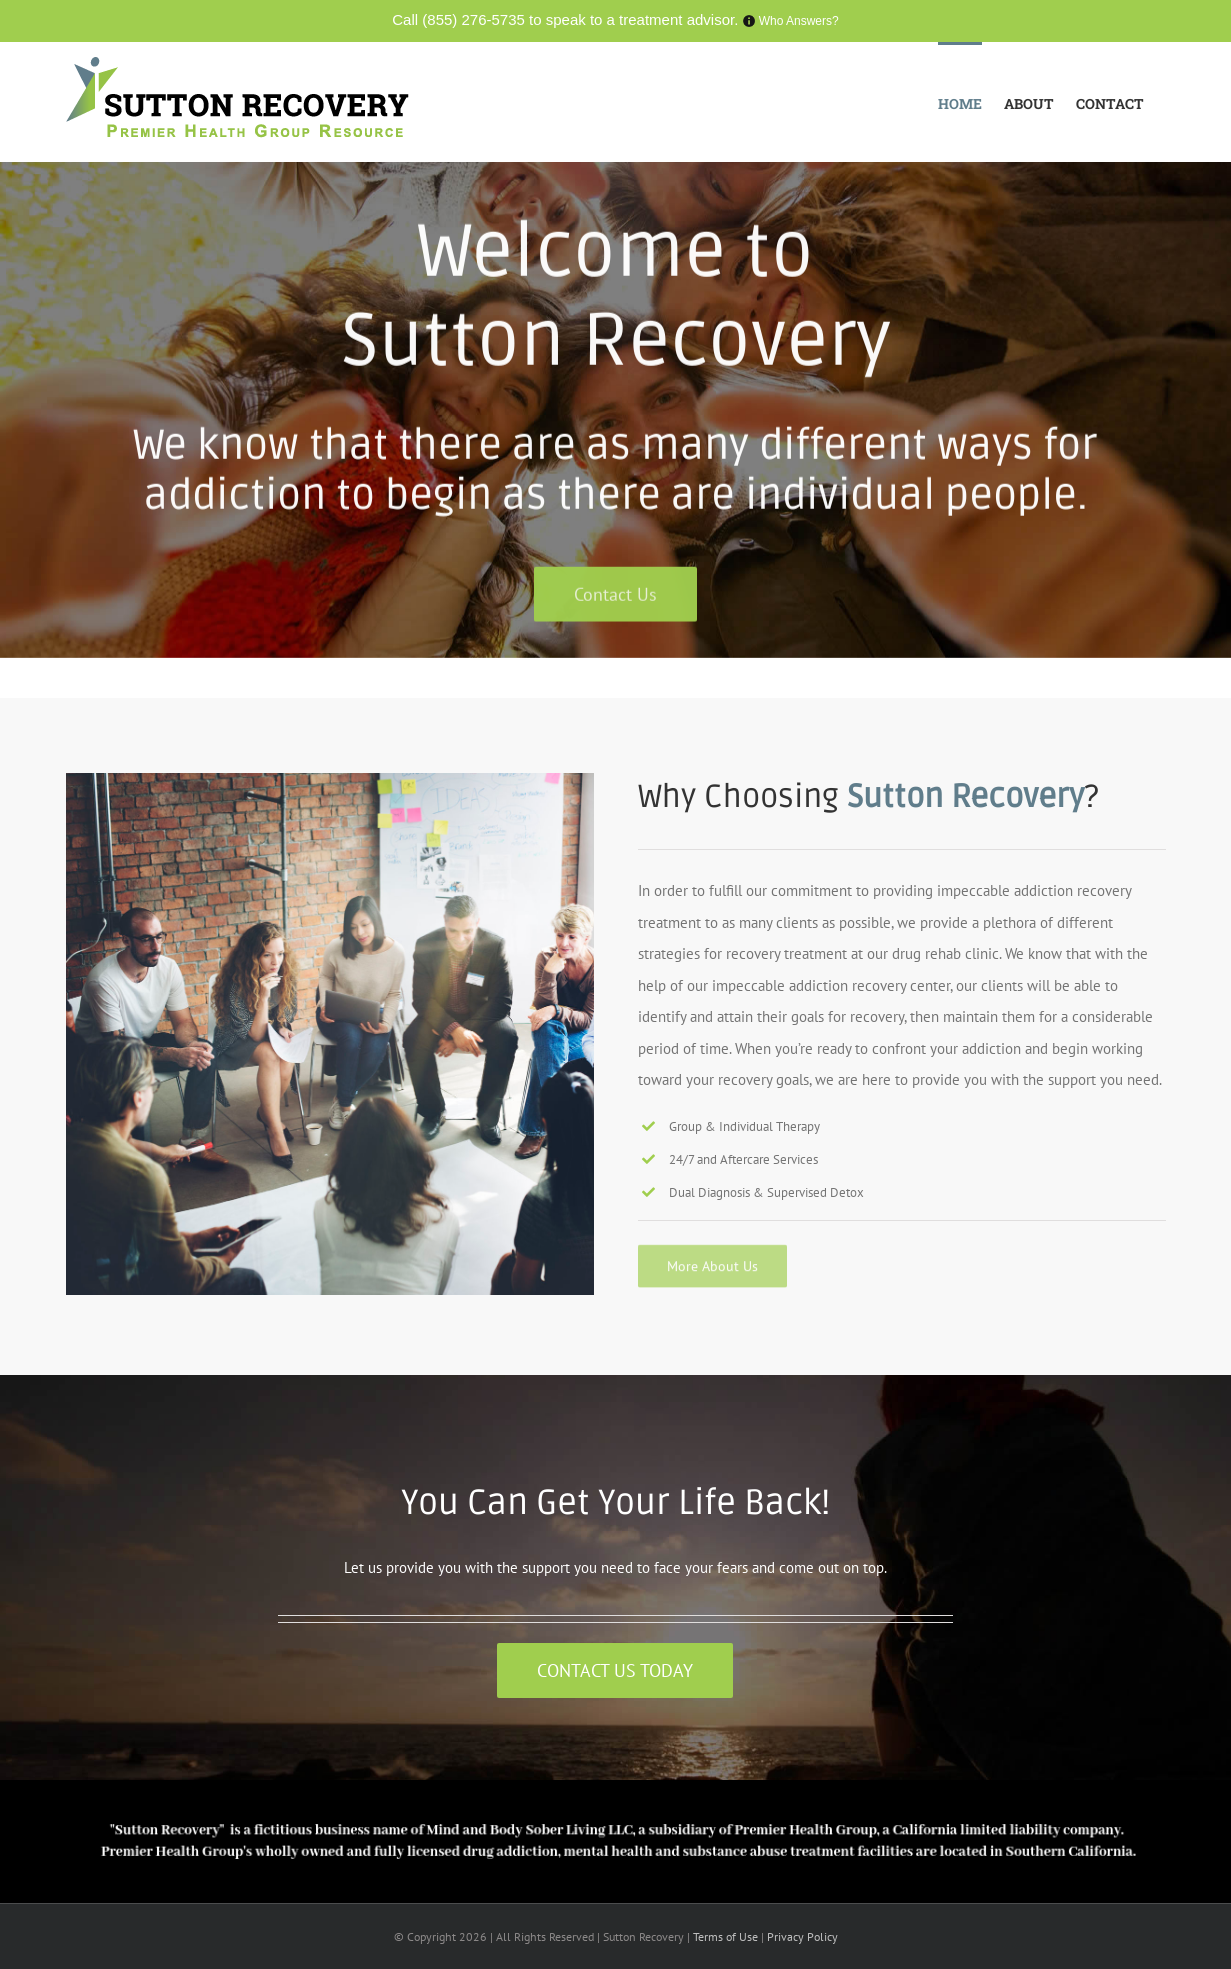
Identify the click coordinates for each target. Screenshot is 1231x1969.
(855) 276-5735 (473, 19)
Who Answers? (799, 21)
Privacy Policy (802, 1936)
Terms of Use (727, 1936)
